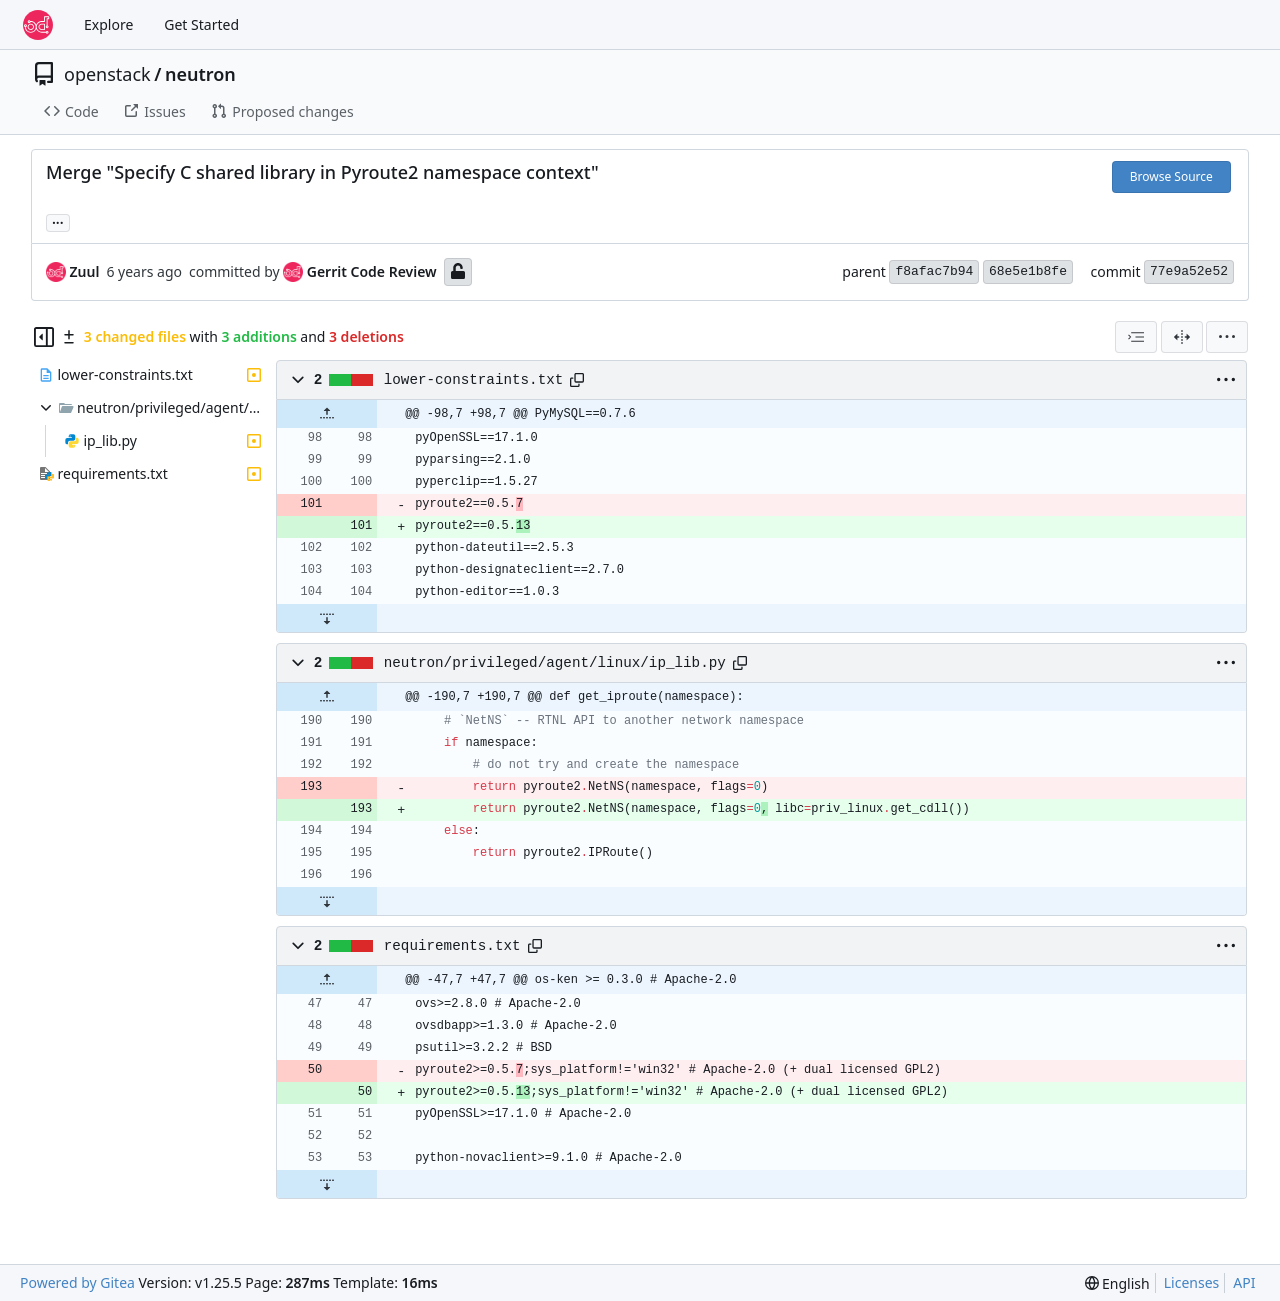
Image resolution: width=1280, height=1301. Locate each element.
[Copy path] (577, 380)
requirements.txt (452, 946)
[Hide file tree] (44, 337)
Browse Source (1171, 176)
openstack (107, 74)
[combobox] (1136, 337)
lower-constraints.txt (474, 380)
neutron (200, 74)
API (1244, 1282)
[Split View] (1182, 337)
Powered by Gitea (77, 1282)
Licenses (1192, 1282)
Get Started (201, 24)
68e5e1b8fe (1028, 271)
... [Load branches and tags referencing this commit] (58, 221)
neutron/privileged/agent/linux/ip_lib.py (555, 663)
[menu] (1227, 337)
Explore (108, 24)
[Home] (38, 25)
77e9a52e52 (1189, 271)
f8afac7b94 (934, 271)
